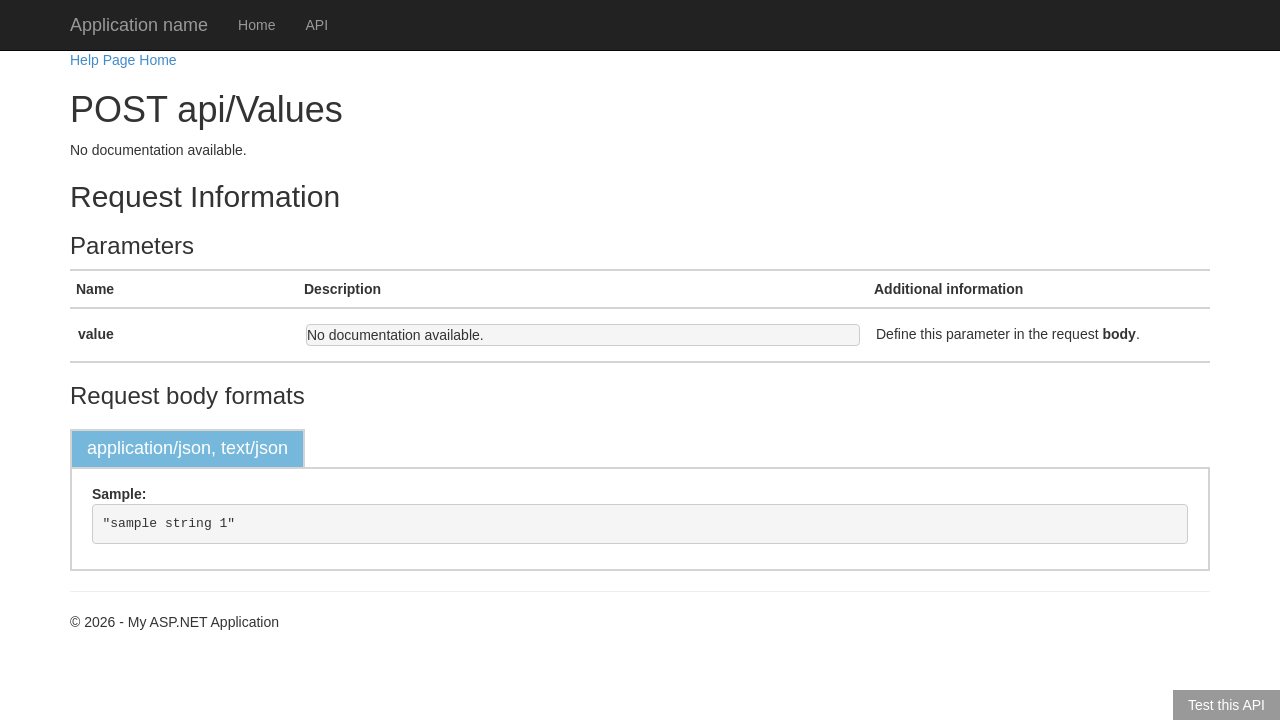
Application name (139, 25)
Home (256, 25)
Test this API (1226, 705)
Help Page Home (123, 60)
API (316, 25)
